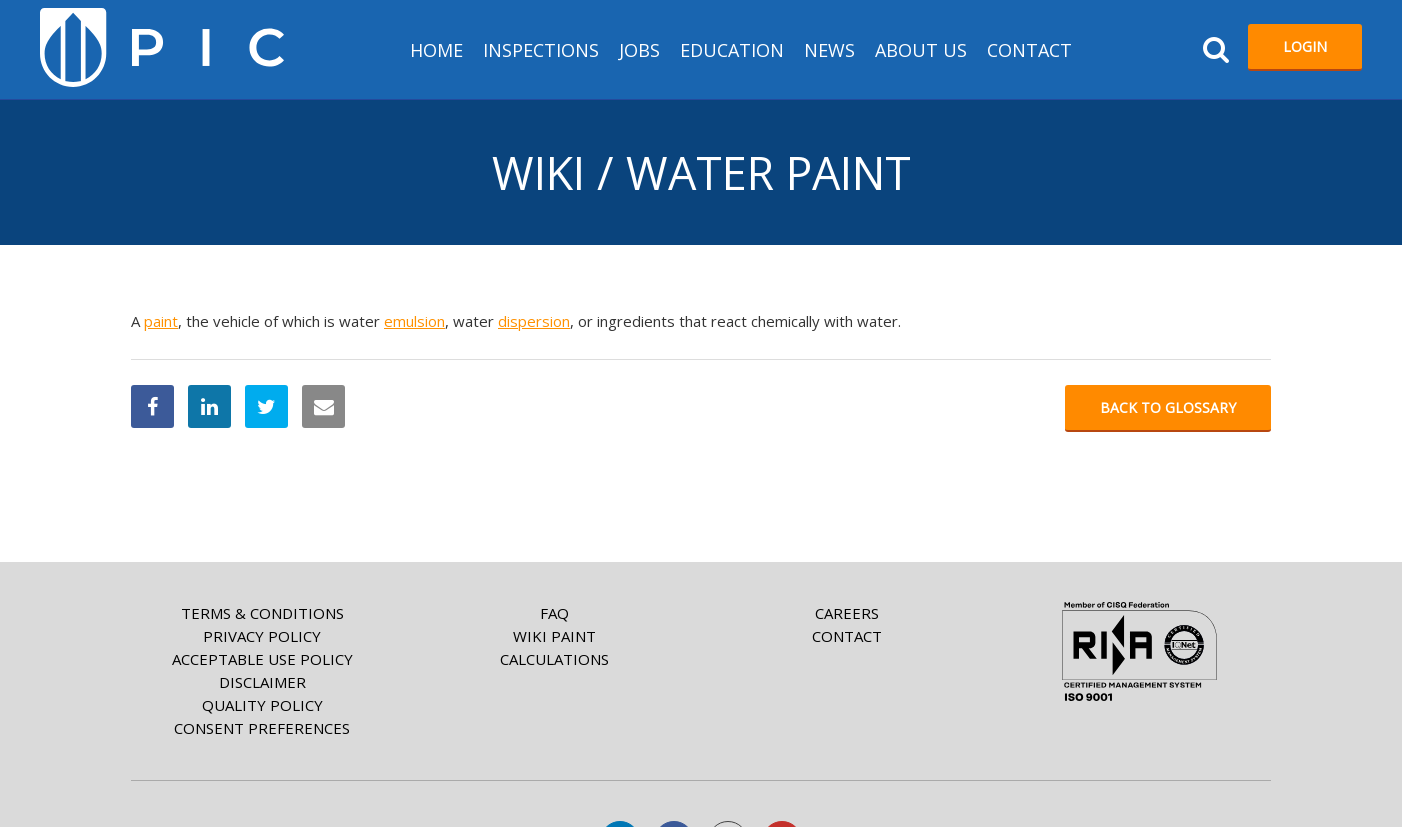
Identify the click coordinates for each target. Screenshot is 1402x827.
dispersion (534, 321)
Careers (847, 613)
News (829, 50)
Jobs (639, 50)
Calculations (554, 659)
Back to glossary (1168, 407)
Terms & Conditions (262, 613)
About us (921, 50)
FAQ (554, 613)
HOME (436, 50)
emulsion (414, 321)
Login (1305, 46)
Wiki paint (554, 636)
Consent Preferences (262, 728)
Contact (1029, 50)
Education (732, 50)
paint (161, 321)
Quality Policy (262, 705)
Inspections (541, 50)
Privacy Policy (262, 636)
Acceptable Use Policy (262, 659)
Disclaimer (262, 682)
